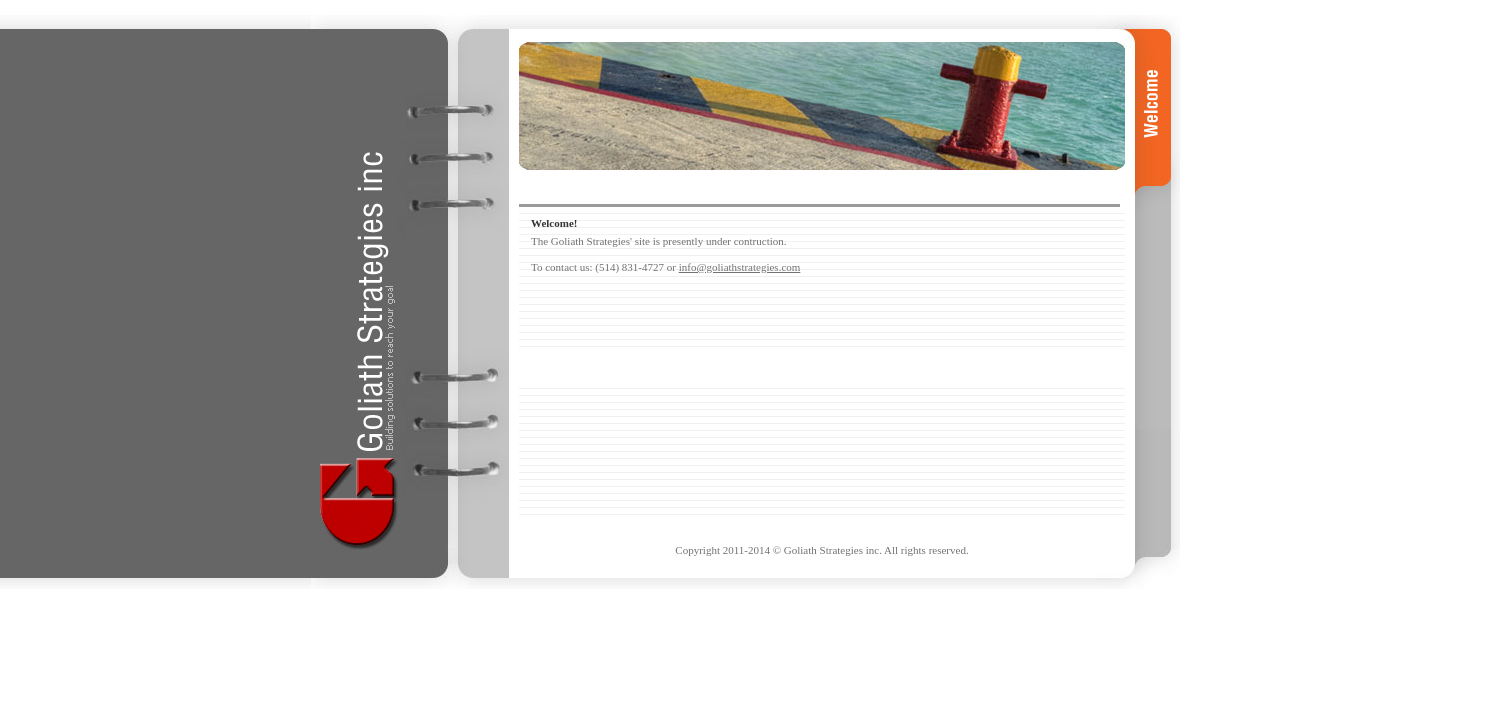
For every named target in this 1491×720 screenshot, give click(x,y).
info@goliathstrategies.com (740, 267)
